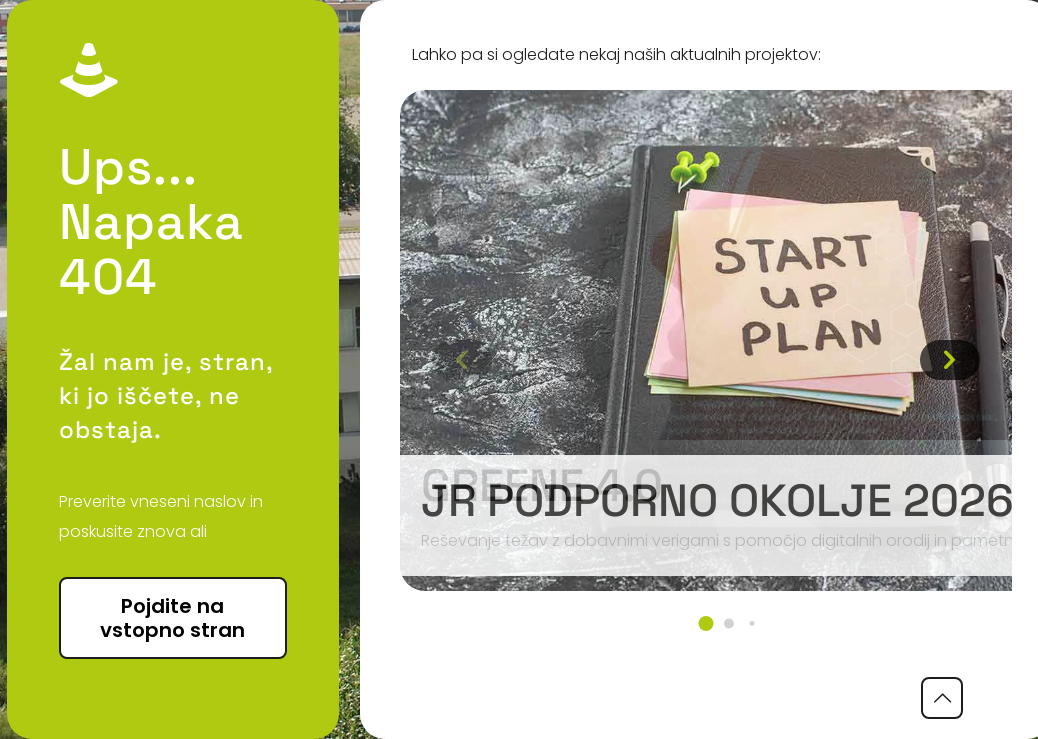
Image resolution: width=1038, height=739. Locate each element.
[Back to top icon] (942, 698)
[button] (705, 623)
